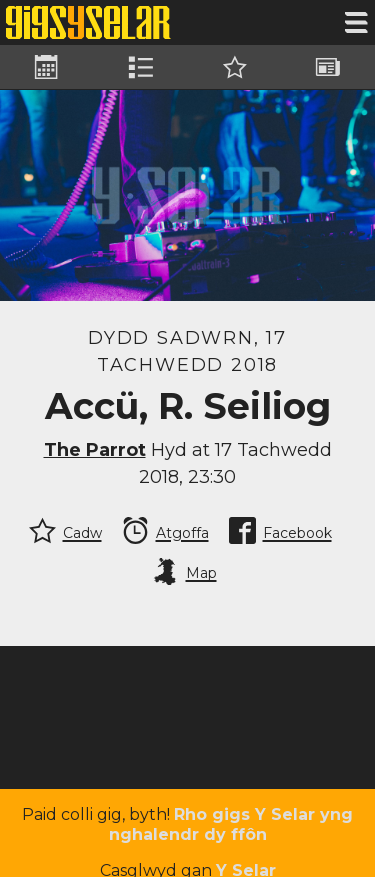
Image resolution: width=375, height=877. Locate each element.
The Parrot (95, 450)
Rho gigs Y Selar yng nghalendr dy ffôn (231, 824)
